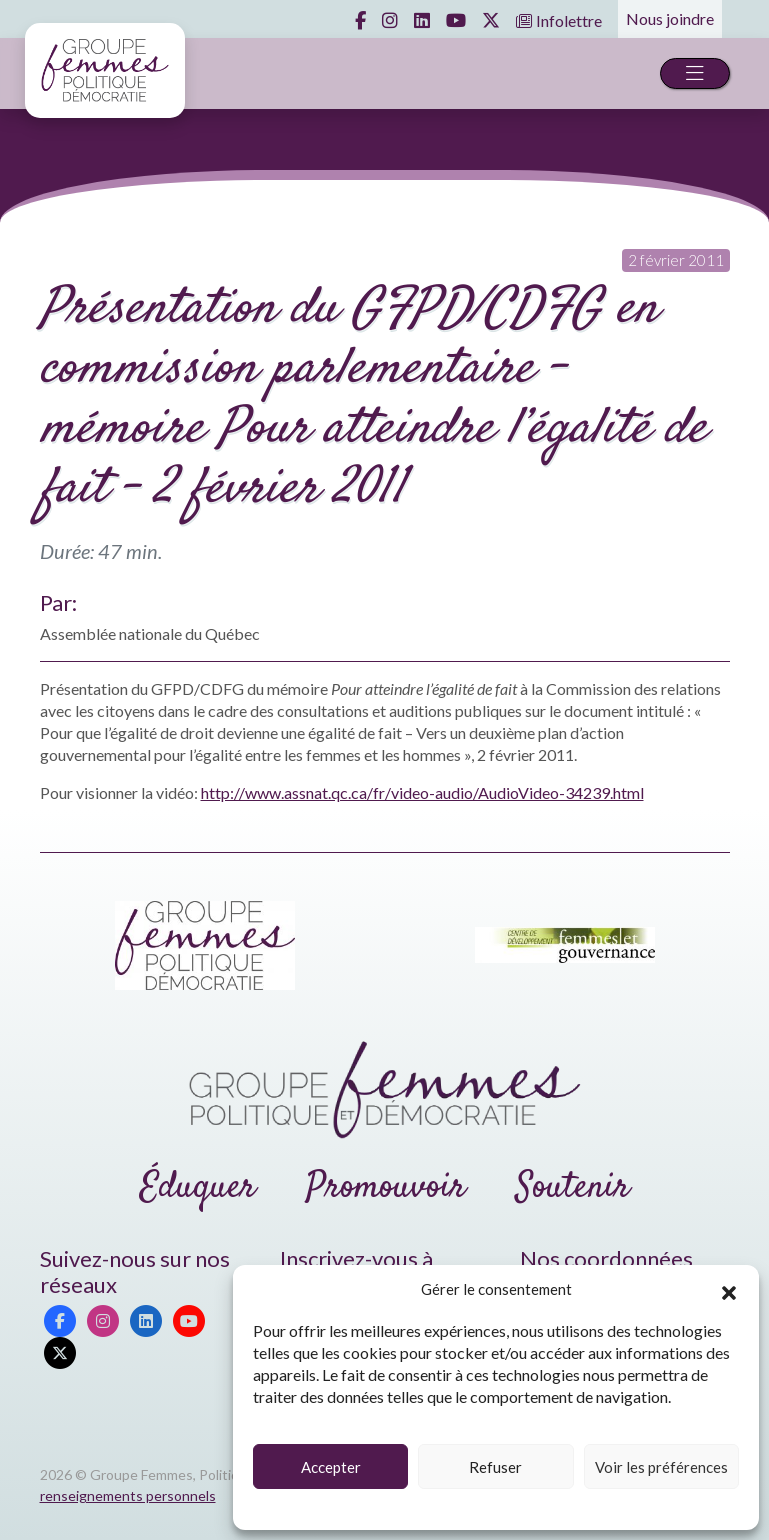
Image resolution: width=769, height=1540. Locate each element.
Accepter (331, 1467)
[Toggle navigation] (695, 73)
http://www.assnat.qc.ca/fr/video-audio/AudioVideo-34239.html (422, 792)
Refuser (495, 1467)
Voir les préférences (661, 1467)
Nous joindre (670, 18)
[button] (729, 1290)
